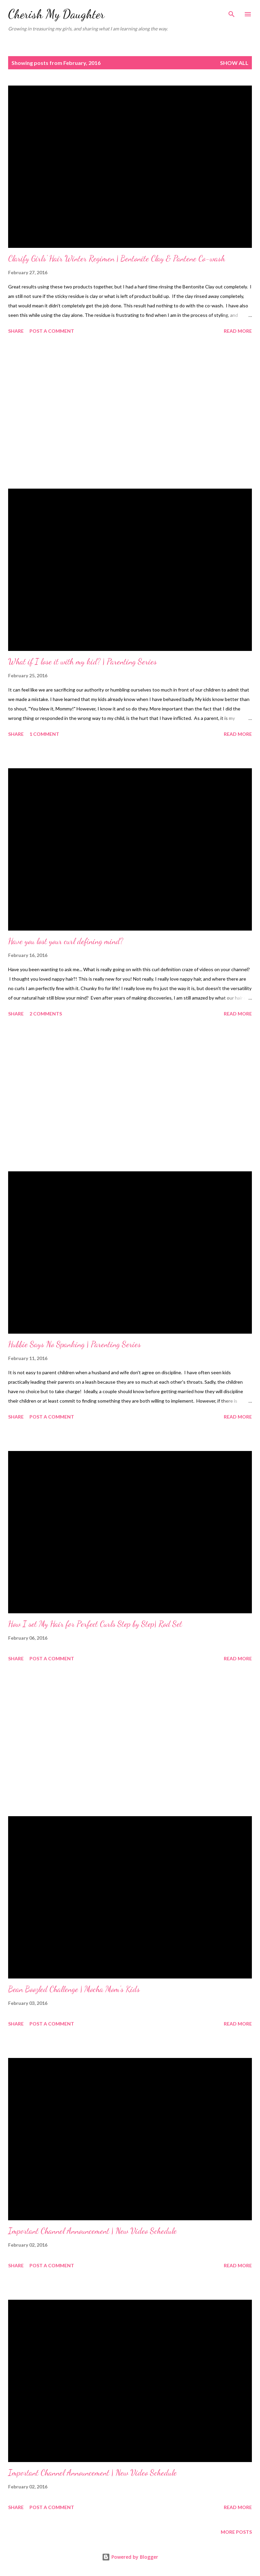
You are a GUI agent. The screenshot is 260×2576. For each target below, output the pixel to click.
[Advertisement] (130, 412)
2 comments (45, 1013)
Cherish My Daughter (56, 14)
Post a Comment (51, 331)
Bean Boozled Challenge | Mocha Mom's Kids (74, 1989)
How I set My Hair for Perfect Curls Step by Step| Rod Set (95, 1624)
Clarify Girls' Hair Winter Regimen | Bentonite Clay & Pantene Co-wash (116, 258)
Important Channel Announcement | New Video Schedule (92, 2231)
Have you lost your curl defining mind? (65, 941)
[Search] (232, 12)
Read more (238, 331)
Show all (234, 63)
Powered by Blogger (130, 2557)
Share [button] (16, 331)
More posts (236, 2532)
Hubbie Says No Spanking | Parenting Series (74, 1344)
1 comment (44, 734)
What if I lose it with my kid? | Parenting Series (82, 661)
